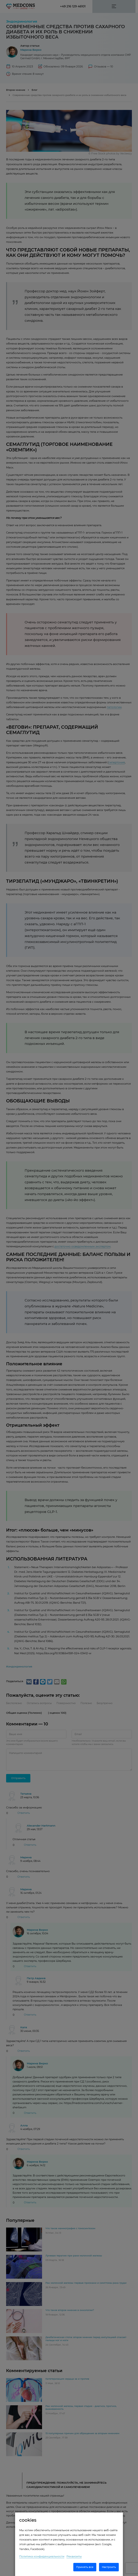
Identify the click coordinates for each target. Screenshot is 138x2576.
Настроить (109, 2567)
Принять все (84, 2567)
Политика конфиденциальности (41, 2556)
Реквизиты (74, 2556)
